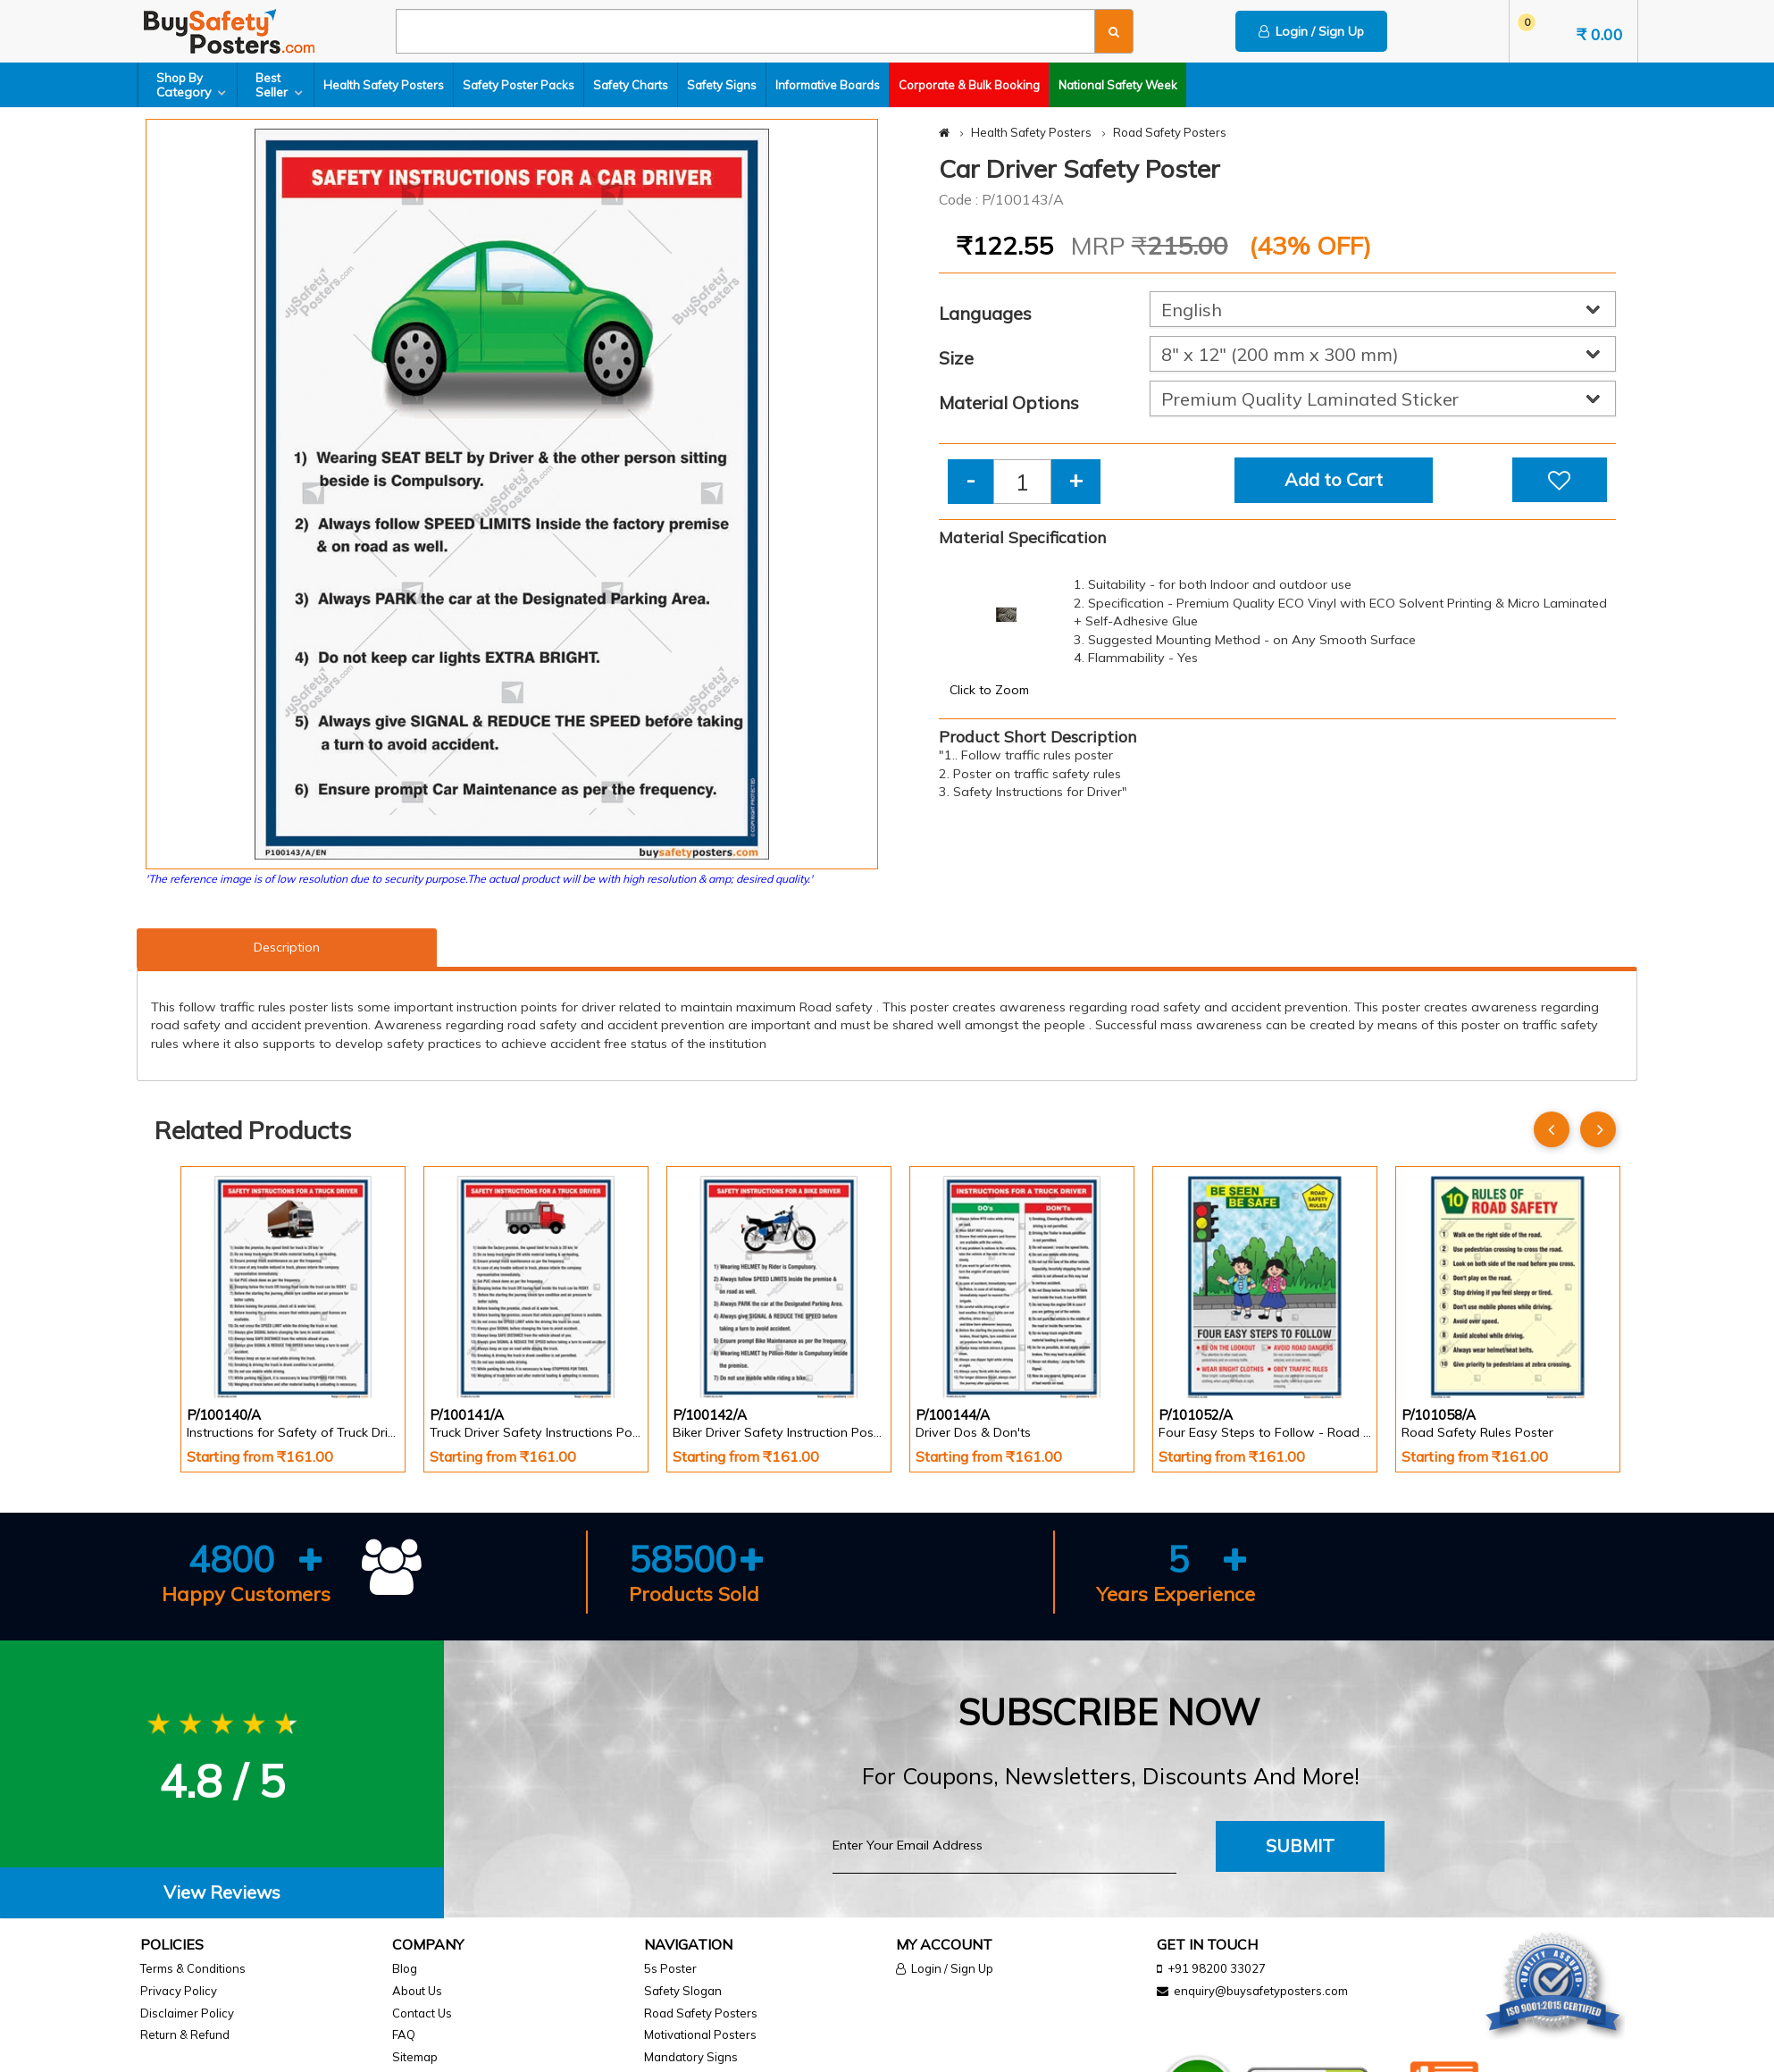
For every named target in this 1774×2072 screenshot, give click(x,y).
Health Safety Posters (383, 85)
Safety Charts (630, 85)
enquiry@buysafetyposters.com (1261, 1991)
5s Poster (670, 1968)
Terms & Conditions (193, 1968)
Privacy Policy (178, 1991)
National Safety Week (1118, 85)
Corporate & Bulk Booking (969, 85)
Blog (404, 1968)
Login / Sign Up (1311, 31)
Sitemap (415, 2057)
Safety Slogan (683, 1991)
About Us (417, 1991)
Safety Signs (722, 85)
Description (287, 947)
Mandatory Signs (691, 2057)
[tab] (222, 1892)
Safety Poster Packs (518, 85)
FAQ (403, 2034)
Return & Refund (185, 2034)
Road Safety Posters (1169, 132)
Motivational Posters (700, 2034)
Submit (1300, 1845)
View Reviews (221, 1892)
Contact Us (422, 2013)
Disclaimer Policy (187, 2013)
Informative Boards (827, 85)
